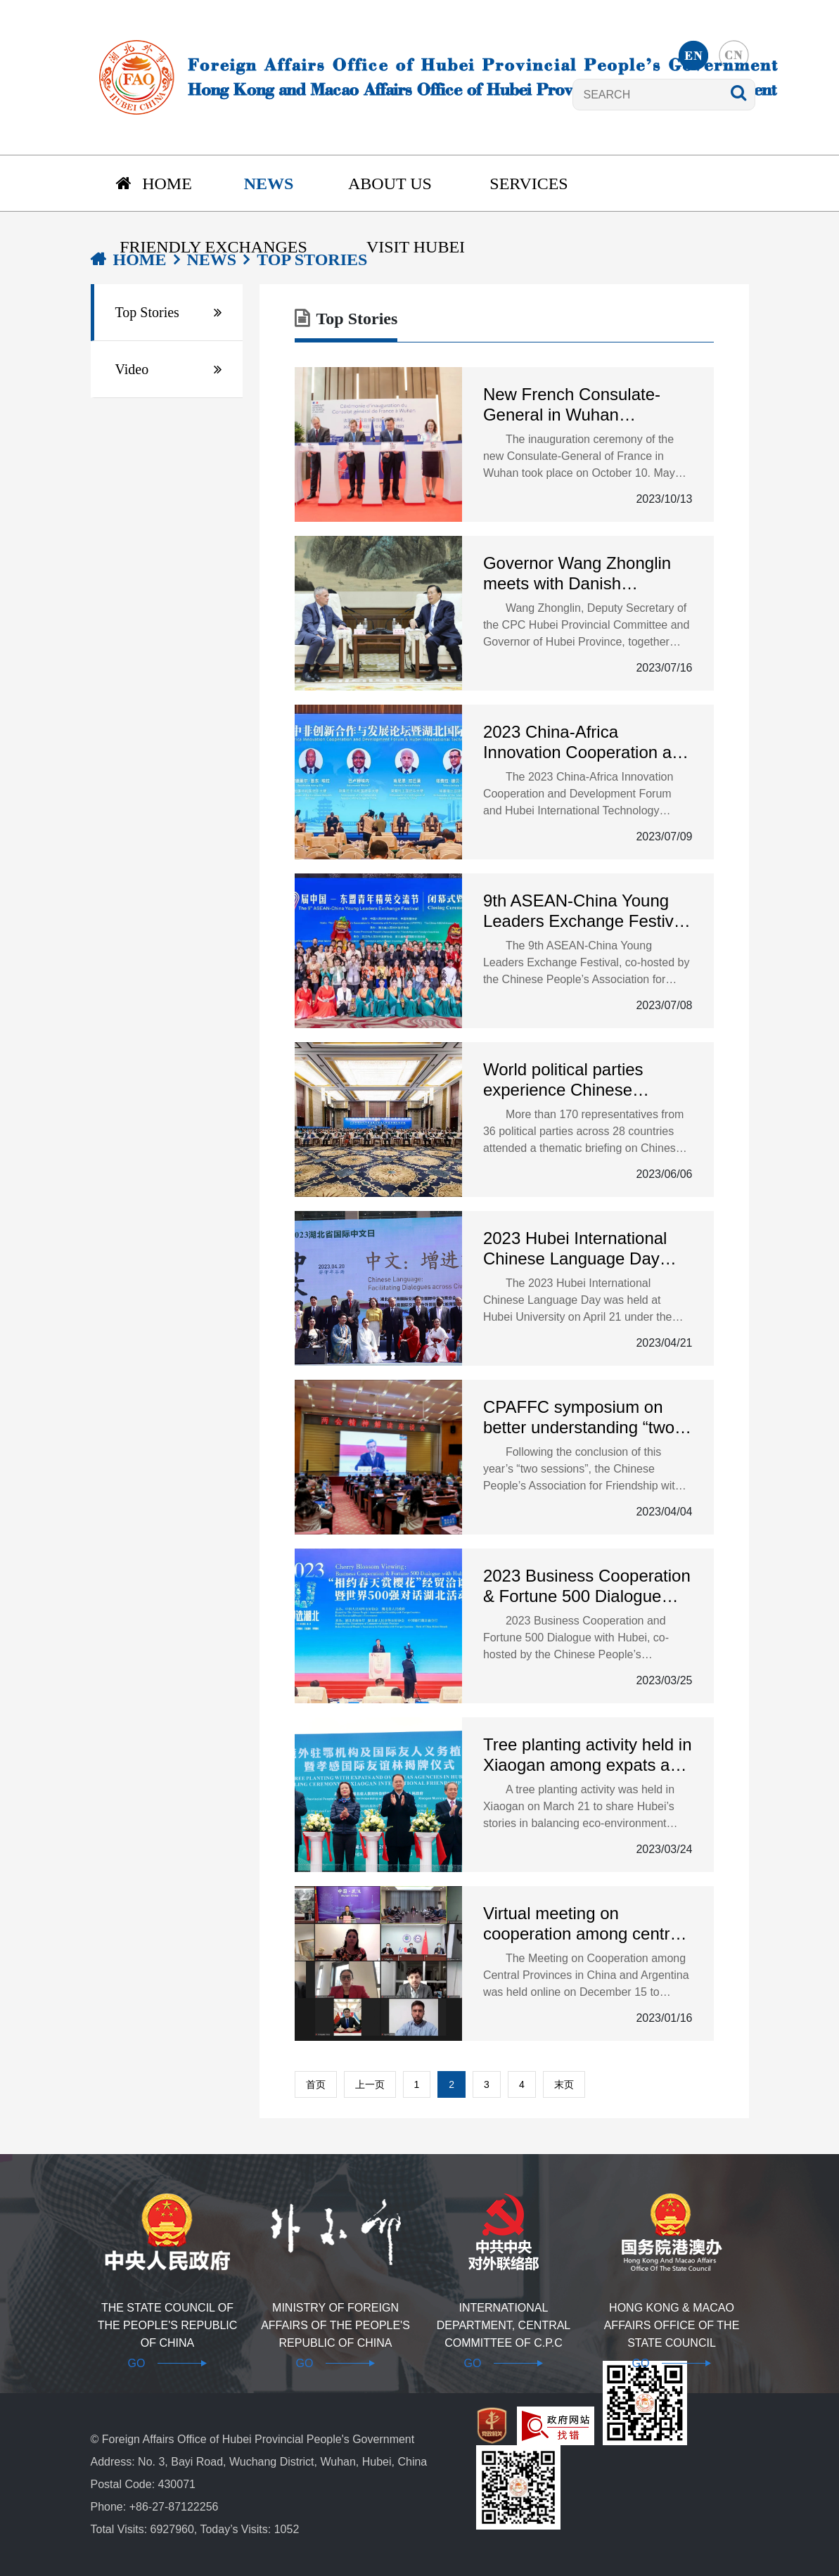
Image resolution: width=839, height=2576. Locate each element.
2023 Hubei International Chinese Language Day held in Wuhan (575, 1249)
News (269, 183)
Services (528, 183)
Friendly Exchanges (213, 247)
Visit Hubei (415, 247)
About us (390, 183)
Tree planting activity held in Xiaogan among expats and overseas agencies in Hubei (587, 1755)
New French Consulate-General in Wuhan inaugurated (571, 405)
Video (132, 369)
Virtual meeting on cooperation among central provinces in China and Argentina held (583, 1924)
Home (154, 183)
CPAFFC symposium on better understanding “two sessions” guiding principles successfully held (586, 1417)
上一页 (370, 2084)
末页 (564, 2084)
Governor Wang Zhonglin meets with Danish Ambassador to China (577, 573)
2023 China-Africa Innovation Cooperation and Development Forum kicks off (587, 742)
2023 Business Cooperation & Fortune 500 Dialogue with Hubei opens (587, 1586)
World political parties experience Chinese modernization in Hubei (569, 1080)
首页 (316, 2084)
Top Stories (147, 312)
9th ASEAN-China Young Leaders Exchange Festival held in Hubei (585, 911)
